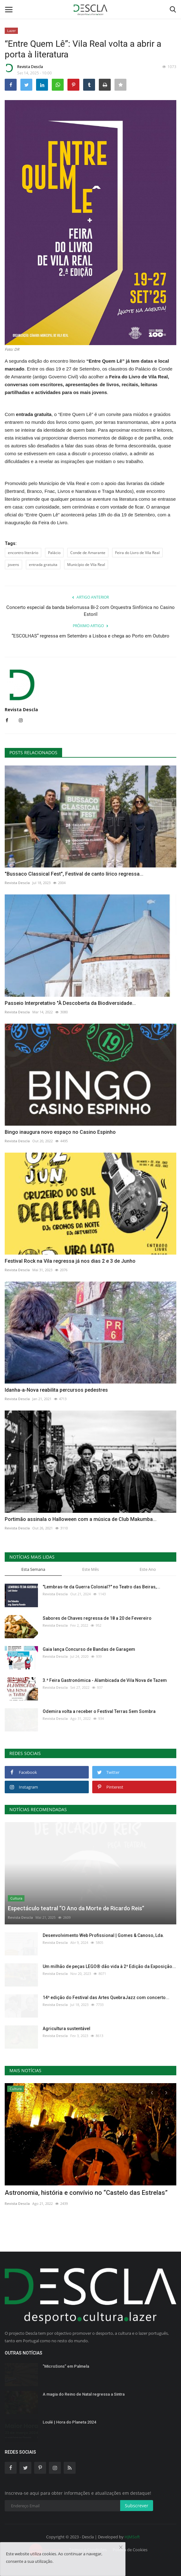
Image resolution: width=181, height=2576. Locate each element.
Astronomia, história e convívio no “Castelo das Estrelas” (86, 2192)
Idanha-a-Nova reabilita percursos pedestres (56, 1390)
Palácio (54, 552)
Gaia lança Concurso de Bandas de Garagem (89, 1649)
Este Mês (90, 1569)
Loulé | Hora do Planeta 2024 (69, 2422)
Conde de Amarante (87, 552)
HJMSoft (132, 2537)
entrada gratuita (43, 564)
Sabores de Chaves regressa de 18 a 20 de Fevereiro (97, 1618)
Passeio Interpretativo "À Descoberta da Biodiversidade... (70, 1003)
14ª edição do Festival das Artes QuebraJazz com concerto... (106, 1997)
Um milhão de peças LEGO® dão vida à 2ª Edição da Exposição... (109, 1966)
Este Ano (148, 1569)
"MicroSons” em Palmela (66, 2366)
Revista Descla (24, 67)
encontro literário (23, 552)
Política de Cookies (130, 2549)
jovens (13, 564)
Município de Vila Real (86, 564)
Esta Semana (33, 1569)
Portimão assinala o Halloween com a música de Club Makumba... (81, 1519)
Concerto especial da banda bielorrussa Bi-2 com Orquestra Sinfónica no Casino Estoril (90, 611)
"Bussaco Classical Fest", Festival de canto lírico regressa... (74, 874)
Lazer (11, 30)
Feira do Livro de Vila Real (137, 552)
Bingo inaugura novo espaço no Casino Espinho (60, 1132)
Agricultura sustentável (66, 2028)
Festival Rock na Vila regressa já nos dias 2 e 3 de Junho (70, 1261)
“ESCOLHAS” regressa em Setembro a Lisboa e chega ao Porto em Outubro (90, 636)
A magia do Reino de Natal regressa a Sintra (84, 2394)
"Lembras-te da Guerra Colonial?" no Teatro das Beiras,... (101, 1586)
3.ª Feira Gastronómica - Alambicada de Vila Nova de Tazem (105, 1680)
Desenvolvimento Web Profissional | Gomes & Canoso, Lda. (103, 1935)
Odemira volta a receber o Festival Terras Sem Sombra (99, 1711)
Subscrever (136, 2506)
